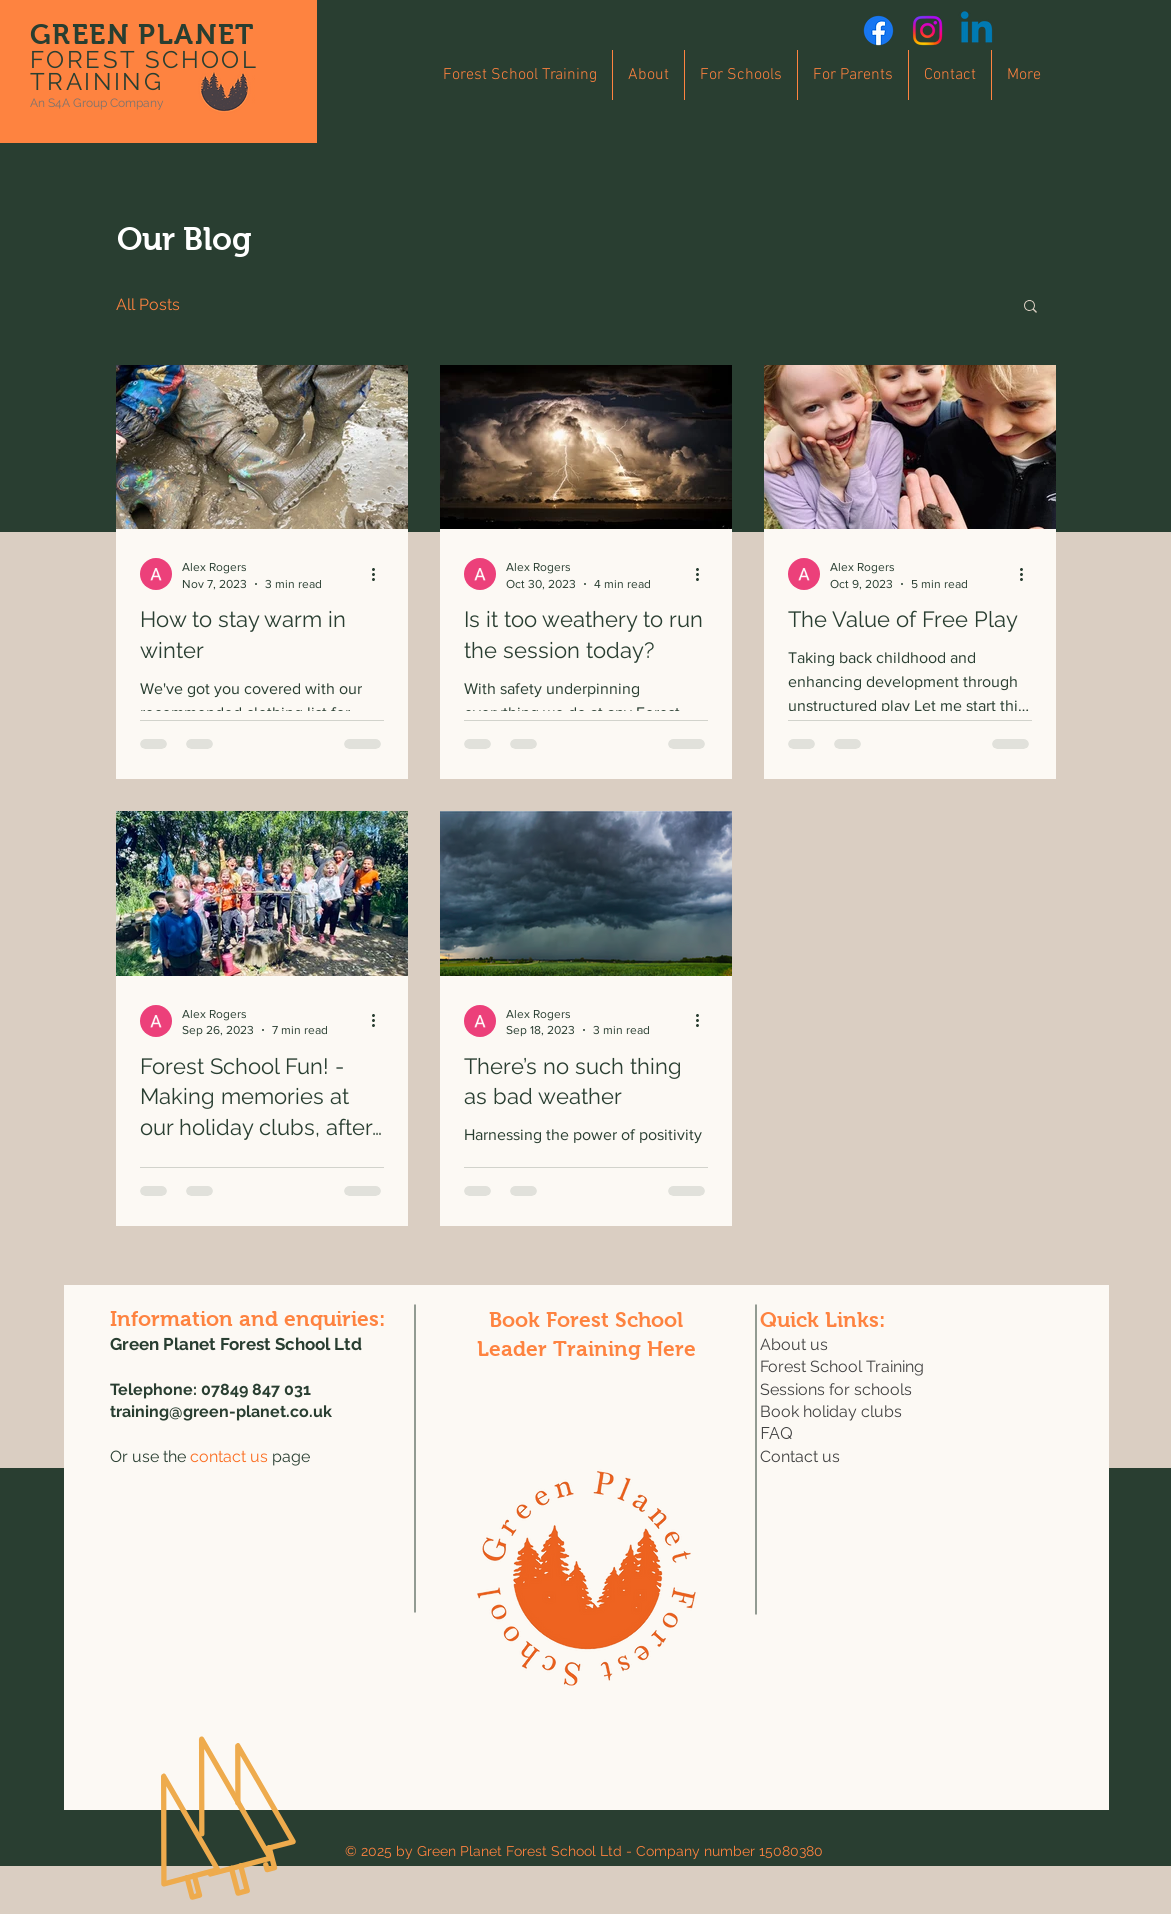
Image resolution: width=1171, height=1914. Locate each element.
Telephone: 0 (160, 1389)
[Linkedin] (976, 30)
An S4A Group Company (97, 103)
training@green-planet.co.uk (221, 1411)
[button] (1030, 307)
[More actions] (381, 574)
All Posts (148, 304)
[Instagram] (927, 30)
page (250, 1456)
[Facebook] (878, 30)
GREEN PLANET (142, 34)
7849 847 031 (261, 1389)
